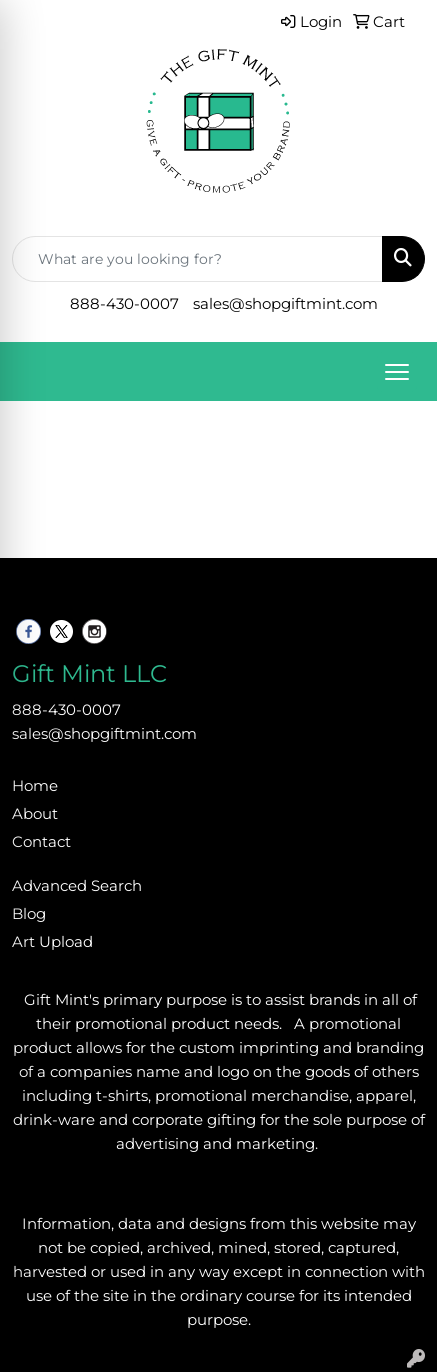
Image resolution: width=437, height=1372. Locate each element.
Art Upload (52, 942)
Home (35, 786)
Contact (41, 842)
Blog (29, 914)
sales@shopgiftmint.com (285, 304)
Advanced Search (77, 886)
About (35, 814)
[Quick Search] (197, 259)
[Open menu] (397, 372)
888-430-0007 (124, 304)
